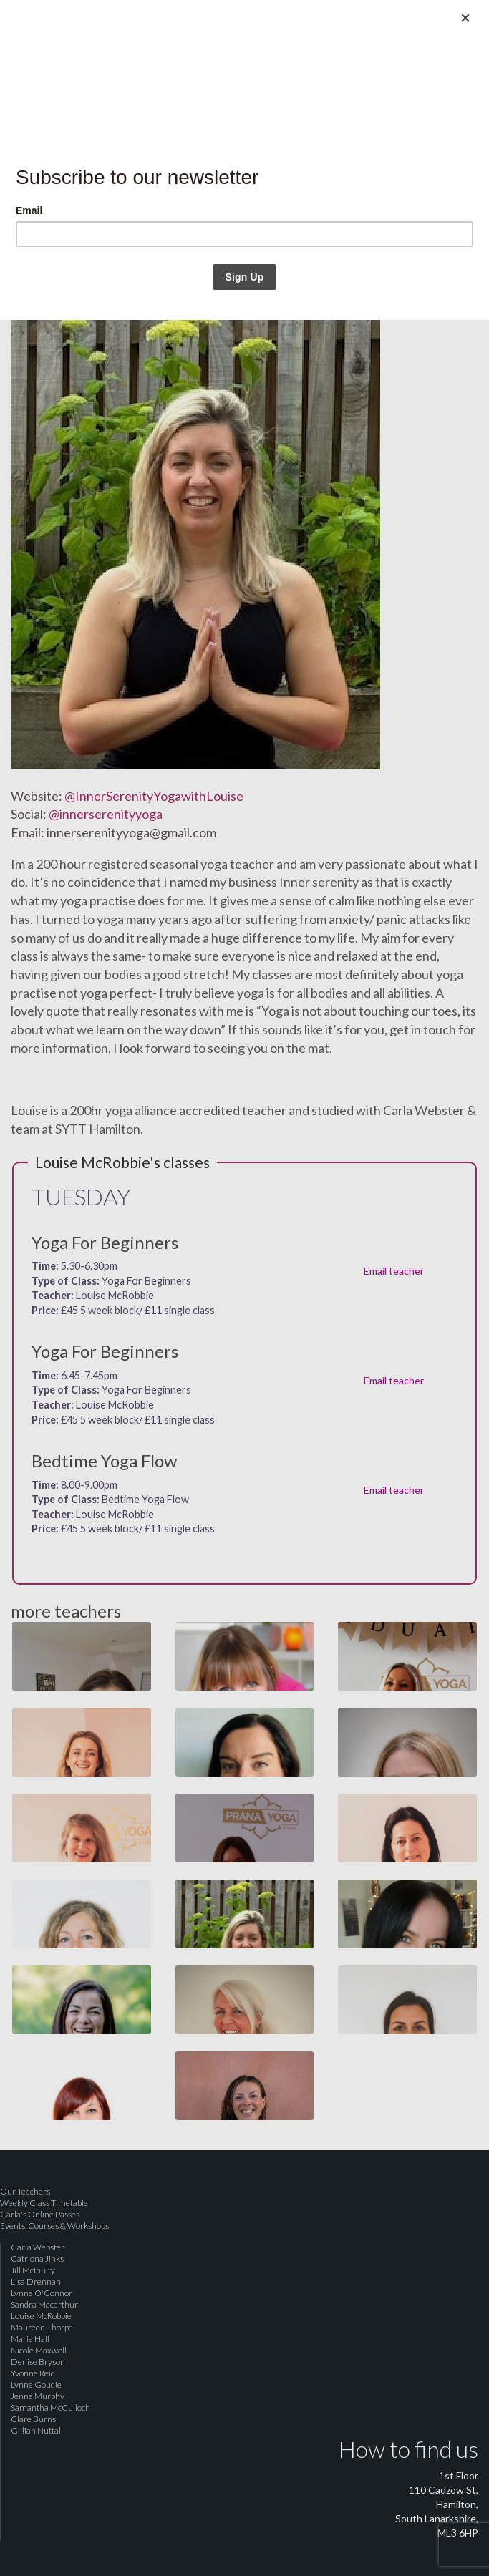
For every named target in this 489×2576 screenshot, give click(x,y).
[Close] (465, 18)
